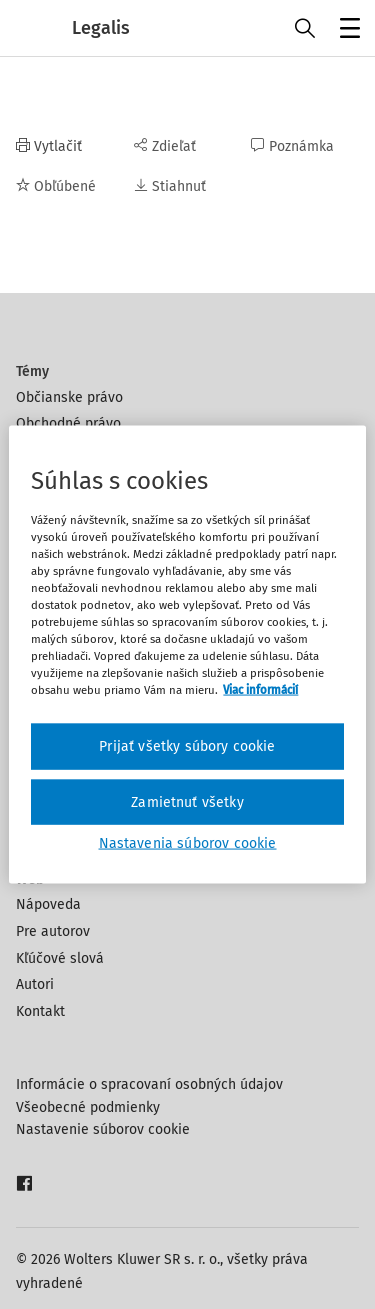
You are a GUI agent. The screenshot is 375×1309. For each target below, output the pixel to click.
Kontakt (40, 1011)
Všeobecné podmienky (88, 1107)
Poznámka (292, 146)
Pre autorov (53, 931)
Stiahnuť (170, 186)
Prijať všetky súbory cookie (187, 746)
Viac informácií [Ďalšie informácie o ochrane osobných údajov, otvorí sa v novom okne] (260, 690)
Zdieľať (165, 146)
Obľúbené (56, 186)
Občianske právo (69, 397)
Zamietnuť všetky (187, 801)
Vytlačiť (49, 146)
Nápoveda (48, 904)
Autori (35, 984)
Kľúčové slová (60, 958)
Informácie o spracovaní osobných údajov (149, 1084)
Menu (346, 30)
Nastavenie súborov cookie (103, 1129)
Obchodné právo (68, 423)
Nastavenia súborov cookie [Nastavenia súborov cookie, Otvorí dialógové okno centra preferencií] (188, 843)
